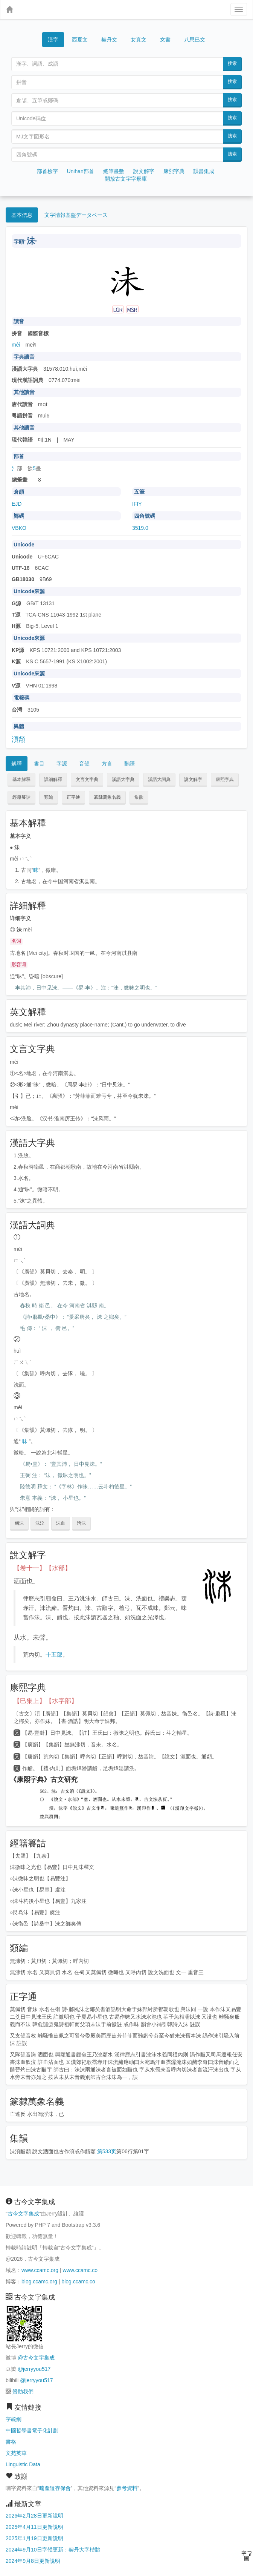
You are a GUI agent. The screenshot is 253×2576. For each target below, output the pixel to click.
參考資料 (126, 2488)
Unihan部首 (80, 171)
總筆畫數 (113, 171)
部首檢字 (47, 171)
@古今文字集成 (36, 2358)
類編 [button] (48, 797)
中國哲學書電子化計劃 (32, 2430)
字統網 (13, 2419)
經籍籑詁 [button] (21, 797)
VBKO (19, 528)
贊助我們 (23, 2392)
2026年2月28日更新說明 (34, 2516)
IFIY (137, 504)
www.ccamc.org (39, 2270)
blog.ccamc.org (39, 2281)
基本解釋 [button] (21, 779)
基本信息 (21, 215)
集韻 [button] (138, 797)
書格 (11, 2442)
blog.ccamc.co (78, 2281)
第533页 (106, 2151)
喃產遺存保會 (55, 2488)
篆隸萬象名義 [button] (107, 797)
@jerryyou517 (34, 2369)
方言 (107, 764)
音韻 (84, 764)
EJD (16, 504)
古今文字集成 (23, 2214)
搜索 (232, 63)
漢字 (53, 40)
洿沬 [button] (81, 1523)
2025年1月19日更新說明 (34, 2538)
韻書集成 (203, 171)
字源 (61, 764)
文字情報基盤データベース (76, 215)
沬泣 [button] (39, 1523)
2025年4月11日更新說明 (34, 2527)
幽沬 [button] (19, 1523)
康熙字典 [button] (225, 779)
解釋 (16, 764)
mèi (16, 345)
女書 (165, 39)
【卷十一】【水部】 (42, 1568)
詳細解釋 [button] (53, 779)
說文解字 (143, 171)
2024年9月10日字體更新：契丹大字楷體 (53, 2550)
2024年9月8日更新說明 (33, 2561)
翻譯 (129, 764)
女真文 (138, 40)
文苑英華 (16, 2453)
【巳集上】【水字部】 (46, 1701)
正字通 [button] (73, 797)
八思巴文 (194, 40)
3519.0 (140, 528)
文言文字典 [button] (87, 779)
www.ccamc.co (80, 2270)
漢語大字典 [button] (123, 779)
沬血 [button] (60, 1523)
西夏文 (80, 40)
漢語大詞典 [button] (159, 779)
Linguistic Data (23, 2464)
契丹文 (109, 40)
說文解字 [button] (193, 779)
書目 (39, 764)
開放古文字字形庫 (126, 179)
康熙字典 (173, 171)
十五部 (54, 1654)
